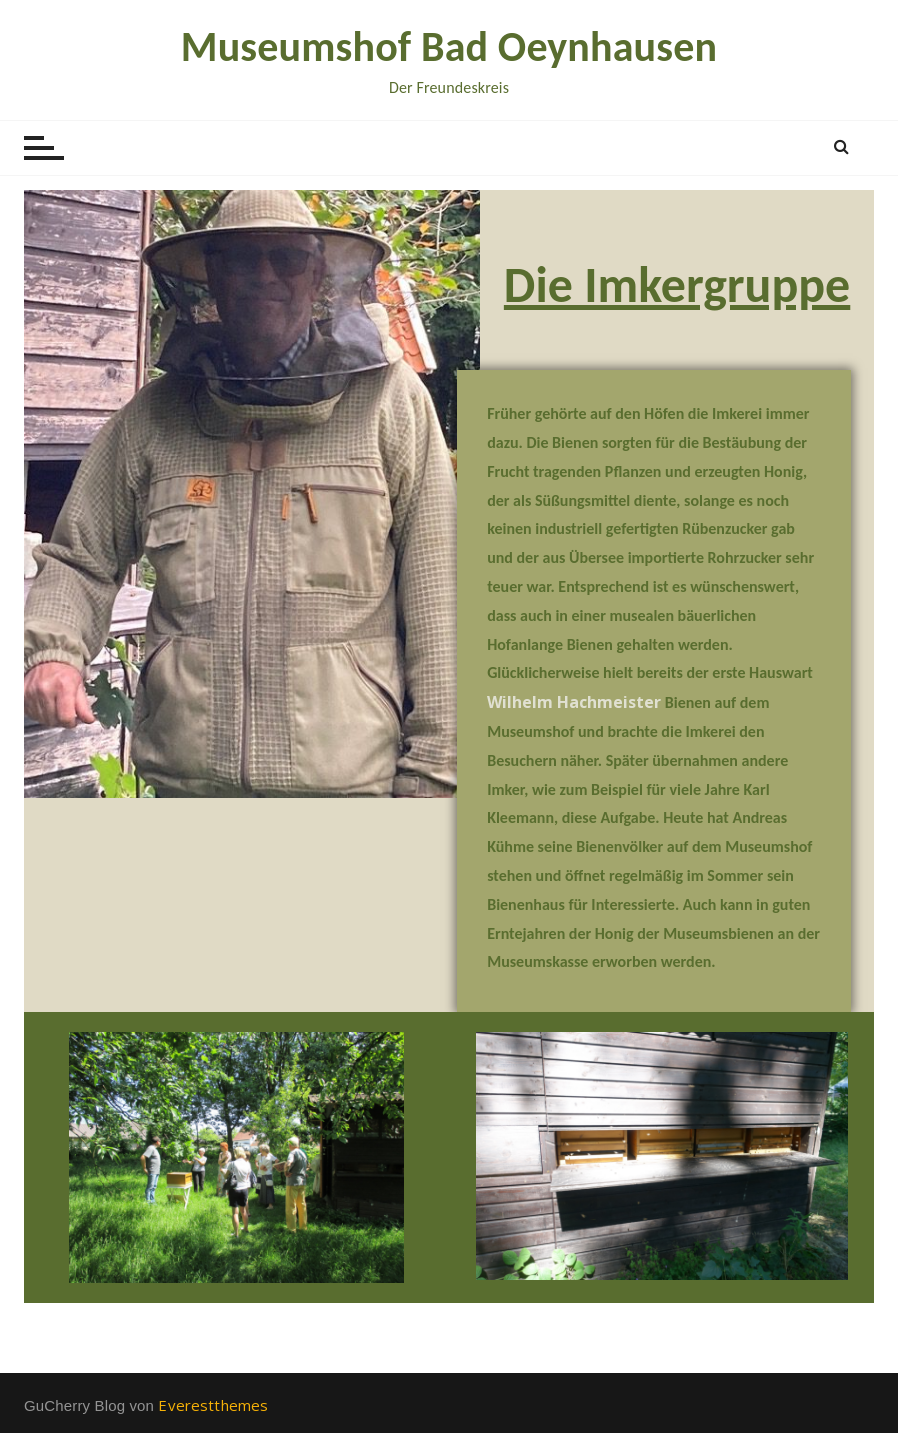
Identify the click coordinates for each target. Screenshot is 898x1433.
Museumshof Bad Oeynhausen (449, 46)
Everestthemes (213, 1405)
